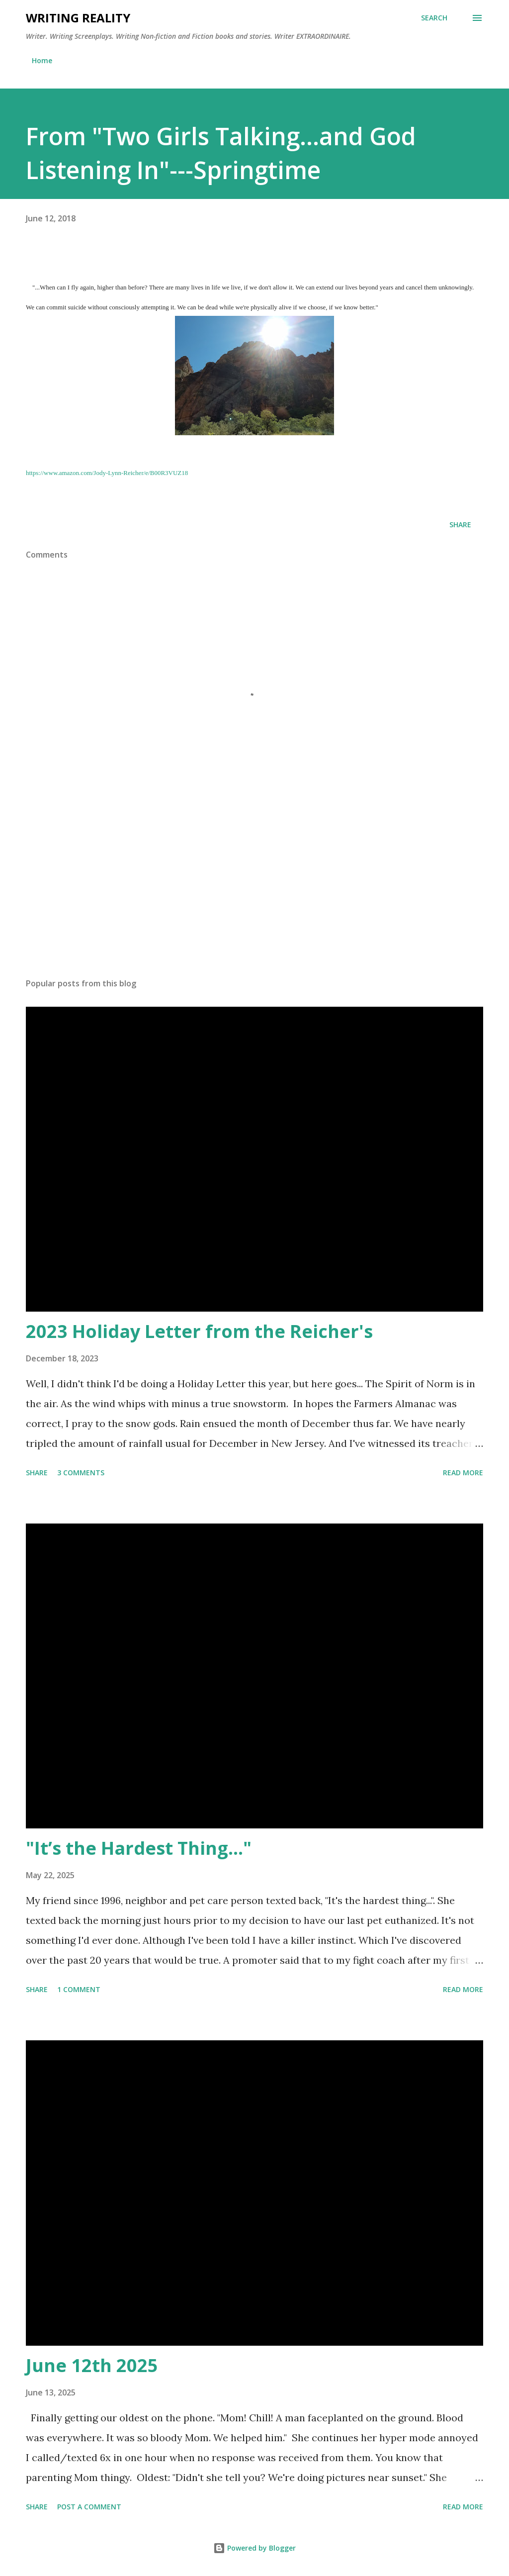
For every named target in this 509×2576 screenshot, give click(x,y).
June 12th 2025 (92, 2365)
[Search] (434, 18)
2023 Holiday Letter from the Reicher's (199, 1331)
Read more (463, 1472)
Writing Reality (78, 17)
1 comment (78, 1989)
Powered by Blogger (254, 2548)
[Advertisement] (254, 892)
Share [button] (460, 524)
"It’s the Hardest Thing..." (139, 1848)
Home (42, 60)
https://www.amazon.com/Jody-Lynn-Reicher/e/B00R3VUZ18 (107, 473)
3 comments (80, 1472)
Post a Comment (89, 2506)
